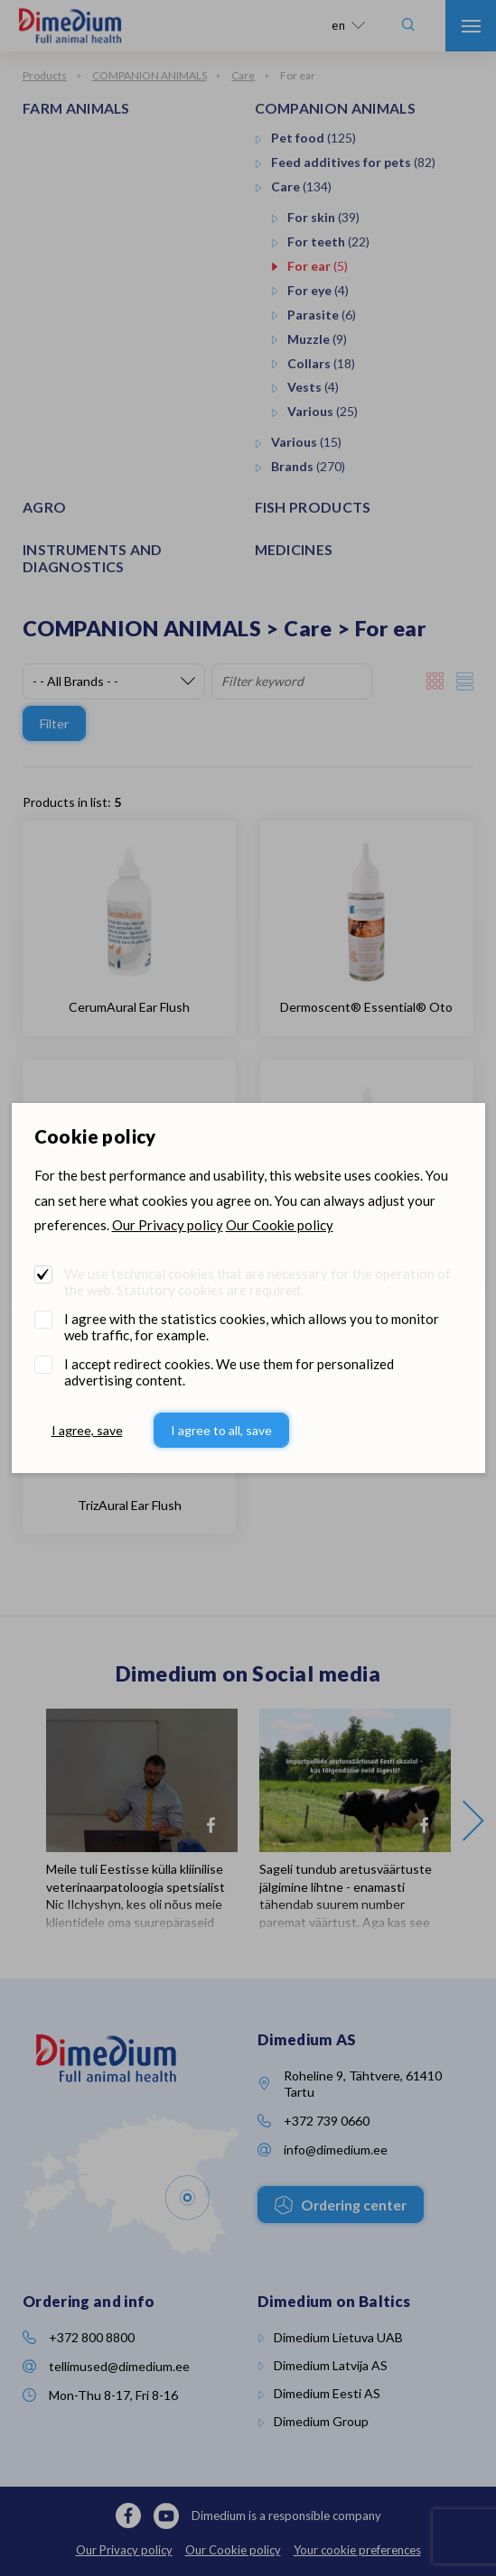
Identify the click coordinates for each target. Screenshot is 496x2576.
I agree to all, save (221, 1430)
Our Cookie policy (279, 1225)
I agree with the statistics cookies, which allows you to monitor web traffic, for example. (251, 1327)
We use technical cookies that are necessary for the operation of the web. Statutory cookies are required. (257, 1281)
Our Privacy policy (167, 1225)
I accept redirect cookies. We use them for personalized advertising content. (229, 1372)
